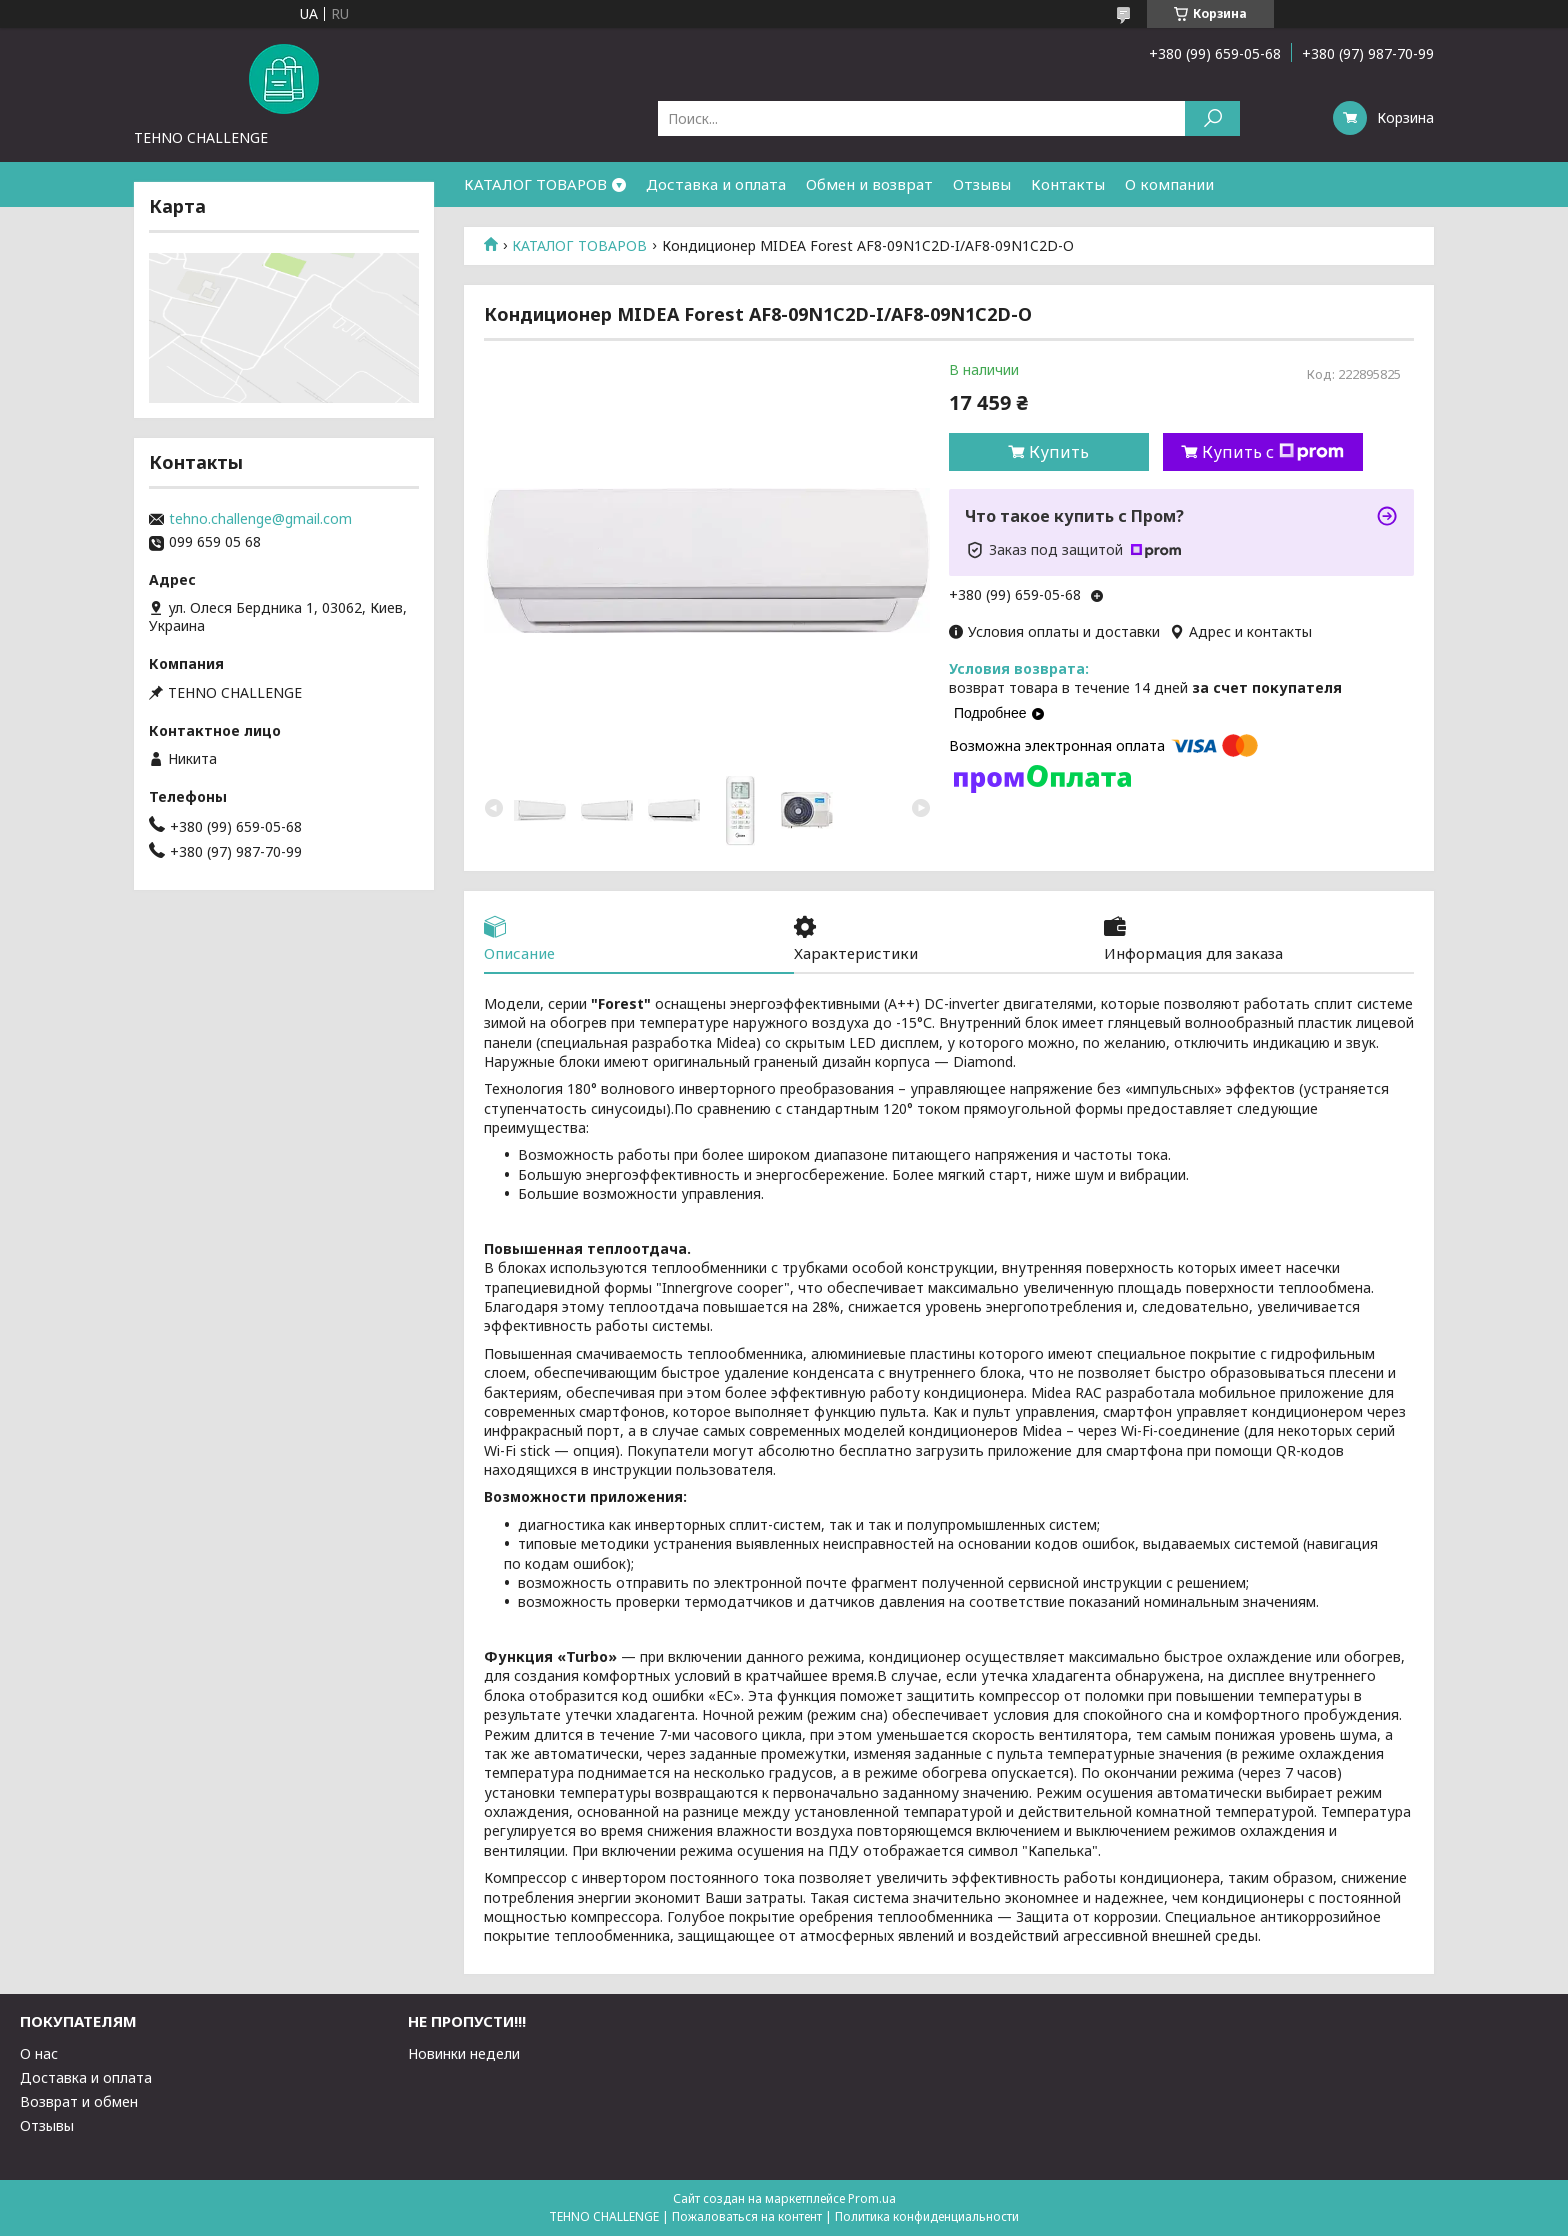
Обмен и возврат (869, 184)
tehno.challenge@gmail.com (260, 519)
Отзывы (982, 184)
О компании (1169, 184)
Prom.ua (872, 2198)
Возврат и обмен (79, 2101)
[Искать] (1212, 118)
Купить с (1273, 452)
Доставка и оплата (716, 184)
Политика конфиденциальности (927, 2216)
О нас (39, 2053)
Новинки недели (464, 2053)
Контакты (1068, 184)
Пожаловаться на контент (747, 2216)
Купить (1059, 452)
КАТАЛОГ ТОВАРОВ (535, 184)
